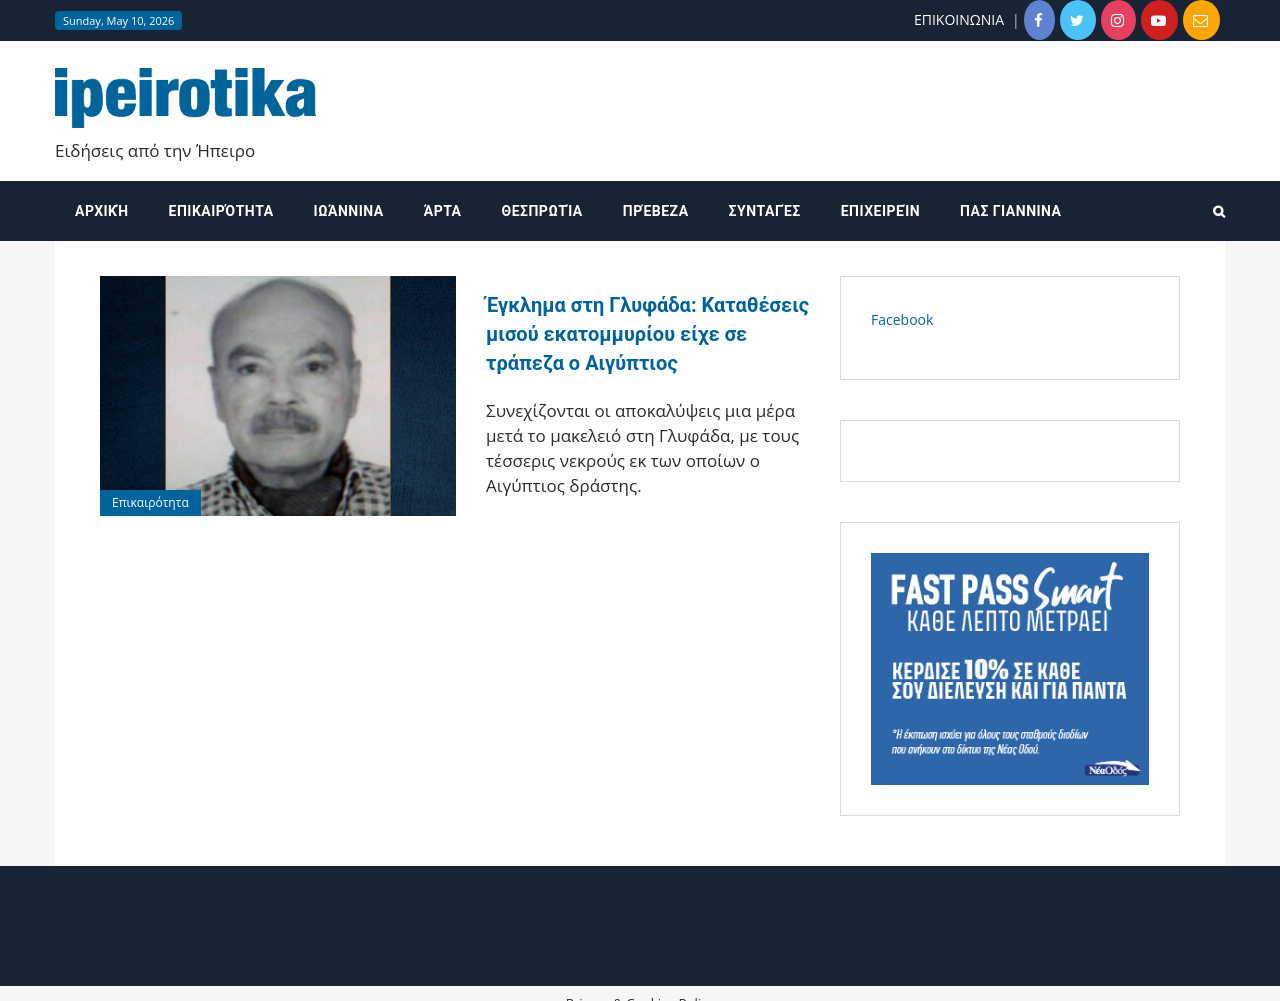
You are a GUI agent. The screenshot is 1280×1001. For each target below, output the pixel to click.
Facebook (902, 319)
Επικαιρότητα (221, 211)
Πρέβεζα (656, 211)
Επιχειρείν (880, 211)
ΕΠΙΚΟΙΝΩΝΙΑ (959, 19)
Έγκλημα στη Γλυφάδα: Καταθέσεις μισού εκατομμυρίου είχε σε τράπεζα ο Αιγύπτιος (647, 334)
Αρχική (102, 211)
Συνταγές (765, 211)
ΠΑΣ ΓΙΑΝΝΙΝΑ (1010, 211)
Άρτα (443, 211)
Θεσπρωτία (542, 211)
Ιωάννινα (349, 211)
